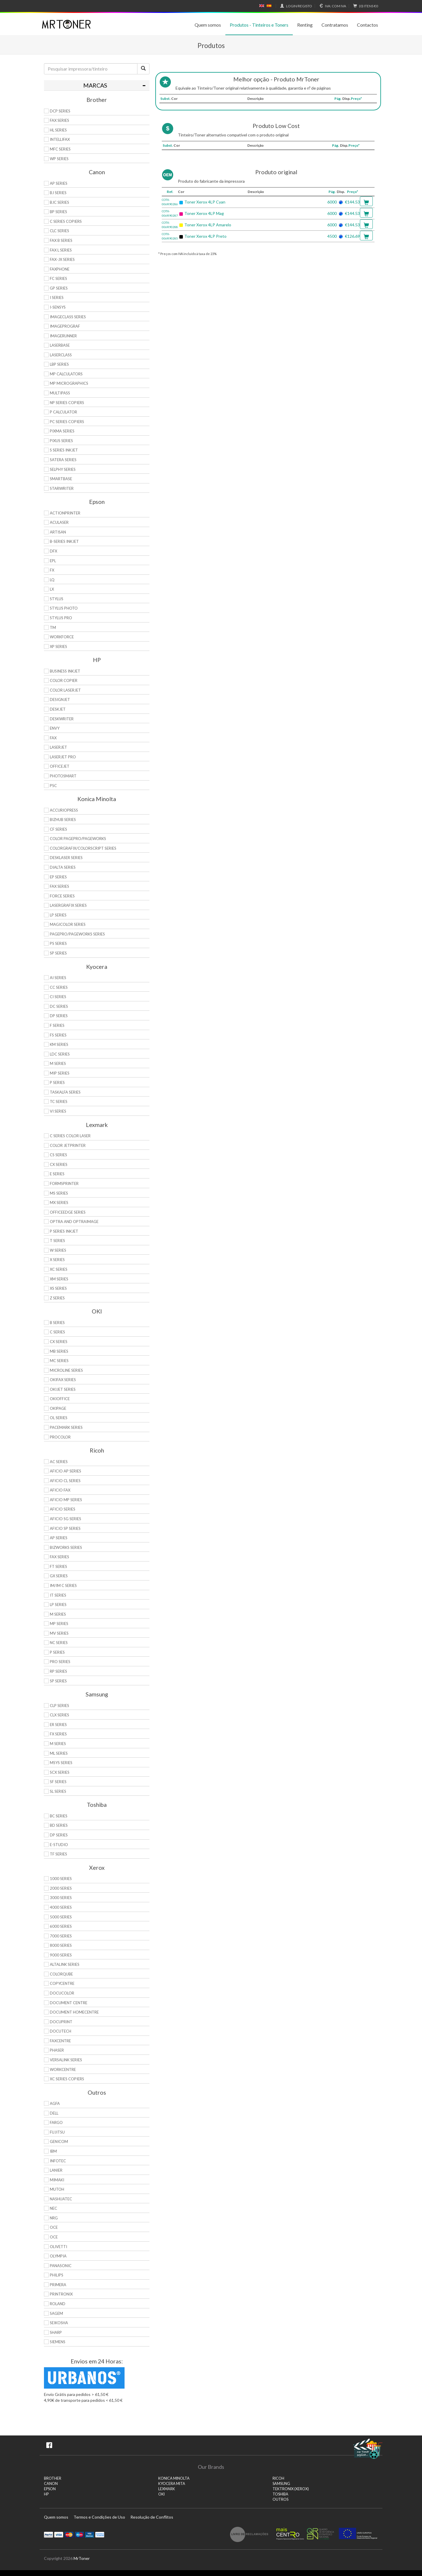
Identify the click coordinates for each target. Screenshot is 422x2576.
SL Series (58, 1791)
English (262, 5)
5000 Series (61, 1917)
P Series (57, 1082)
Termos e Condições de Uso (99, 2517)
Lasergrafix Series (68, 905)
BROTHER (52, 2478)
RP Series (58, 1671)
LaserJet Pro (63, 757)
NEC (53, 2208)
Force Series (62, 896)
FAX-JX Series (62, 259)
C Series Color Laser (70, 1135)
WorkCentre (63, 2069)
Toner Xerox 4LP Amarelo (207, 224)
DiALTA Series (63, 867)
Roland (57, 2303)
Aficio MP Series (66, 1499)
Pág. (337, 98)
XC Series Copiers (67, 2078)
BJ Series (58, 192)
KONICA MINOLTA (174, 2478)
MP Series (59, 1623)
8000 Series (61, 1945)
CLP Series (59, 1705)
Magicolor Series (68, 924)
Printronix (61, 2294)
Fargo (56, 2122)
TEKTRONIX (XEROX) (291, 2489)
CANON (51, 2483)
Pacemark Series (66, 1427)
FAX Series (59, 120)
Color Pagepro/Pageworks (78, 838)
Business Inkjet (65, 671)
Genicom (59, 2141)
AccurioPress (64, 810)
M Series (58, 1063)
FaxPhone (59, 269)
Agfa (55, 2103)
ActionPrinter (65, 513)
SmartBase (61, 478)
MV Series (59, 1633)
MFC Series (60, 149)
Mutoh (57, 2189)
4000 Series (61, 1907)
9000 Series (61, 1955)
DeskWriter (62, 718)
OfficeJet (59, 766)
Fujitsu (57, 2132)
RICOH (278, 2478)
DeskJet (58, 709)
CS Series (58, 1154)
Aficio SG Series (65, 1518)
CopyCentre (62, 1983)
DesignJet (60, 699)
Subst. (165, 98)
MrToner (82, 2558)
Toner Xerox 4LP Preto (205, 236)
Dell (54, 2113)
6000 (332, 201)
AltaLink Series (64, 1964)
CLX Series (59, 1715)
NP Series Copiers (67, 402)
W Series (58, 1250)
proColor (60, 1437)
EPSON (50, 2489)
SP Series (58, 953)
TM (53, 627)
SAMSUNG (281, 2483)
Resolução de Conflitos (151, 2517)
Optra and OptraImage (74, 1221)
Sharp (56, 2332)
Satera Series (63, 459)
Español (269, 5)
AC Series (59, 1461)
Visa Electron (89, 2534)
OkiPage (58, 1408)
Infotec (58, 2160)
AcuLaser (59, 522)
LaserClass (61, 355)
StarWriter (62, 488)
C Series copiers (66, 221)
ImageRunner (63, 335)
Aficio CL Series (65, 1480)
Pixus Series (61, 440)
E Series (57, 1173)
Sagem (56, 2313)
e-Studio (59, 1844)
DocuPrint (61, 2021)
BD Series (59, 1825)
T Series (57, 1240)
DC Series (59, 1006)
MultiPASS (60, 393)
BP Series (58, 211)
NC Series (59, 1642)
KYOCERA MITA (171, 2483)
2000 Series (61, 1888)
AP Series (58, 183)
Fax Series (59, 886)
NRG (54, 2218)
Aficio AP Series (65, 1471)
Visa (58, 2534)
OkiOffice (60, 1398)
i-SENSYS (58, 307)
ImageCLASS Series (68, 316)
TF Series (58, 1854)
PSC (53, 785)
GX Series (59, 1575)
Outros (280, 2499)
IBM (53, 2151)
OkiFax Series (63, 1379)
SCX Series (59, 1772)
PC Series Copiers (67, 421)
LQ (52, 579)
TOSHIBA (280, 2494)
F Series (57, 1025)
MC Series (59, 1360)
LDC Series (60, 1054)
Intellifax (60, 139)
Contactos (367, 25)
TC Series (58, 1101)
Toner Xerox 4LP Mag (204, 213)
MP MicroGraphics (69, 383)
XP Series (58, 646)
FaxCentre (60, 2040)
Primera (58, 2284)
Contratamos (334, 25)
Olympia (58, 2256)
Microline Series (66, 1370)
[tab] (96, 85)
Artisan (58, 532)
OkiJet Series (63, 1389)
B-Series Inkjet (64, 541)
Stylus (56, 598)
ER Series (58, 1724)
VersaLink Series (66, 2059)
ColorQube (61, 1974)
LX (52, 589)
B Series (57, 1322)
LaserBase (60, 345)
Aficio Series (62, 1509)
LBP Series (59, 364)
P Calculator (63, 412)
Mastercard (69, 2534)
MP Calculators (66, 374)
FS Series (58, 1035)
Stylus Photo (64, 608)
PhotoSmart (63, 776)
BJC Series (59, 202)
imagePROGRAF (65, 326)
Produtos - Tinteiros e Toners (259, 25)
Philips (56, 2275)
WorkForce (62, 636)
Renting (305, 25)
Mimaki (57, 2180)
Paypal (48, 2534)
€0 (365, 6)
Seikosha (59, 2322)
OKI (161, 2494)
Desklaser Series (66, 857)
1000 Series (61, 1878)
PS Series (58, 943)
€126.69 (352, 236)
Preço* (356, 98)
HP (46, 2494)
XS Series (58, 1288)
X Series (57, 1259)
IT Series (58, 1595)
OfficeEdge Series (68, 1212)
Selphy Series (63, 469)
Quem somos (208, 25)
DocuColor (62, 1993)
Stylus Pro (61, 617)
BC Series (58, 1816)
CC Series (59, 987)
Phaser (57, 2050)
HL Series (58, 130)
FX (52, 570)
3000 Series (61, 1897)
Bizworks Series (66, 1547)
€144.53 (352, 201)
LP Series (58, 915)
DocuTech (60, 2031)
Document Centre (68, 2002)
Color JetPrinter (68, 1145)
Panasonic (61, 2265)
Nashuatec (61, 2199)
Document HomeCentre (74, 2012)
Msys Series (61, 1762)
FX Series (58, 1734)
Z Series (57, 1298)
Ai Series (58, 977)
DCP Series (60, 111)
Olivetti (58, 2246)
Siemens (57, 2341)
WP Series (59, 158)
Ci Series (58, 996)
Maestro (79, 2534)
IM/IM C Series (63, 1585)
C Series (57, 1332)
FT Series (58, 1566)
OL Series (58, 1417)
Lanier (56, 2170)
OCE (54, 2227)
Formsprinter (64, 1183)
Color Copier (63, 680)
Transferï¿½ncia (99, 2534)
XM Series (59, 1279)
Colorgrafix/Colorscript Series (83, 848)
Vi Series (58, 1111)
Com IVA (332, 6)
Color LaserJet (65, 690)
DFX (53, 551)
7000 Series (61, 1936)
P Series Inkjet (64, 1231)
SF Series (58, 1781)
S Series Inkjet (64, 450)
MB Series (59, 1351)
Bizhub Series (63, 819)
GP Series (59, 288)
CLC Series (59, 230)
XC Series (58, 1269)
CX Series (58, 1164)
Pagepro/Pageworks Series (77, 934)
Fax (53, 737)
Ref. (170, 191)
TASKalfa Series (65, 1092)
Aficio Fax (60, 1490)
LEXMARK (166, 2489)
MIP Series (59, 1073)
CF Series (58, 829)
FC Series (58, 278)
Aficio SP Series (65, 1528)
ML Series (59, 1753)
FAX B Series (61, 240)
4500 (332, 236)
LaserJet (58, 747)
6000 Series (61, 1926)
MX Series (59, 1202)
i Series (57, 297)
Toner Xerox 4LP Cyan (204, 201)
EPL (53, 560)
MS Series (59, 1193)
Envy (54, 728)
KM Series (59, 1044)
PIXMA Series (62, 431)
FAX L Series (61, 250)
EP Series (58, 877)
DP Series (59, 1015)
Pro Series (60, 1661)
